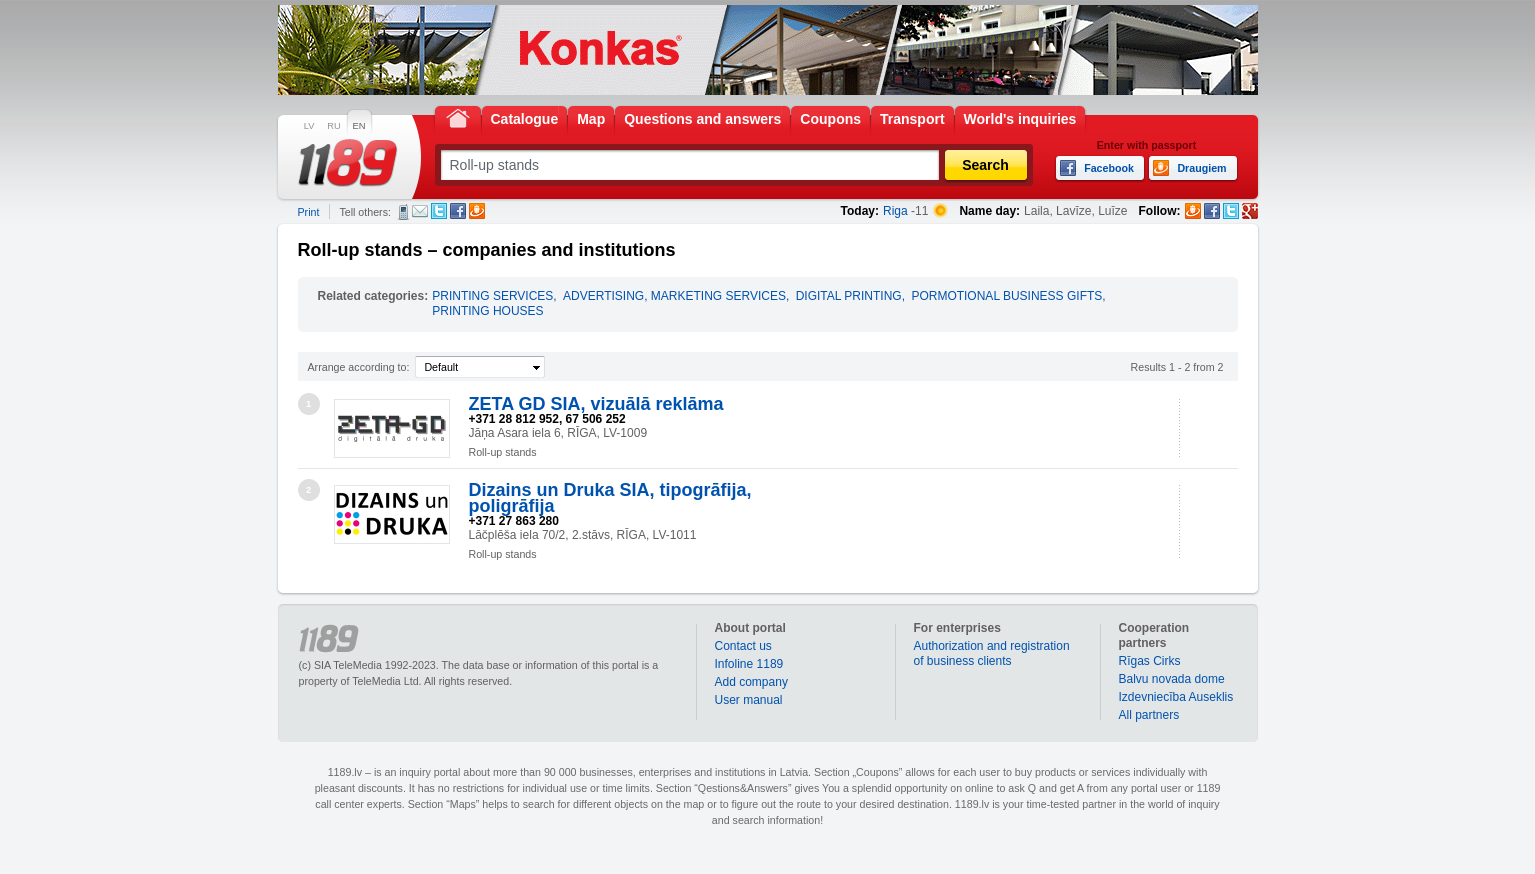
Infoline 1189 (749, 664)
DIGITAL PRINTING (849, 296)
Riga (895, 211)
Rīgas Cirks (1150, 661)
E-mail (420, 211)
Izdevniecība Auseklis (1176, 697)
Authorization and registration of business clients (992, 653)
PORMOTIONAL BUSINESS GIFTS (1006, 296)
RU (333, 126)
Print (309, 212)
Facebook (458, 211)
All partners (1149, 715)
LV (309, 126)
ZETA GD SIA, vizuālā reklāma (596, 404)
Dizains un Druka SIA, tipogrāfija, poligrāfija (610, 498)
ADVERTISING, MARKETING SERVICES (674, 296)
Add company (751, 682)
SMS (403, 212)
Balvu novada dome (1172, 679)
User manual (749, 700)
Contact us (743, 646)
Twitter (439, 211)
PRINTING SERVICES (492, 296)
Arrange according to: (359, 367)
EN (359, 126)
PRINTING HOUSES (487, 311)
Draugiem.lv (477, 211)
